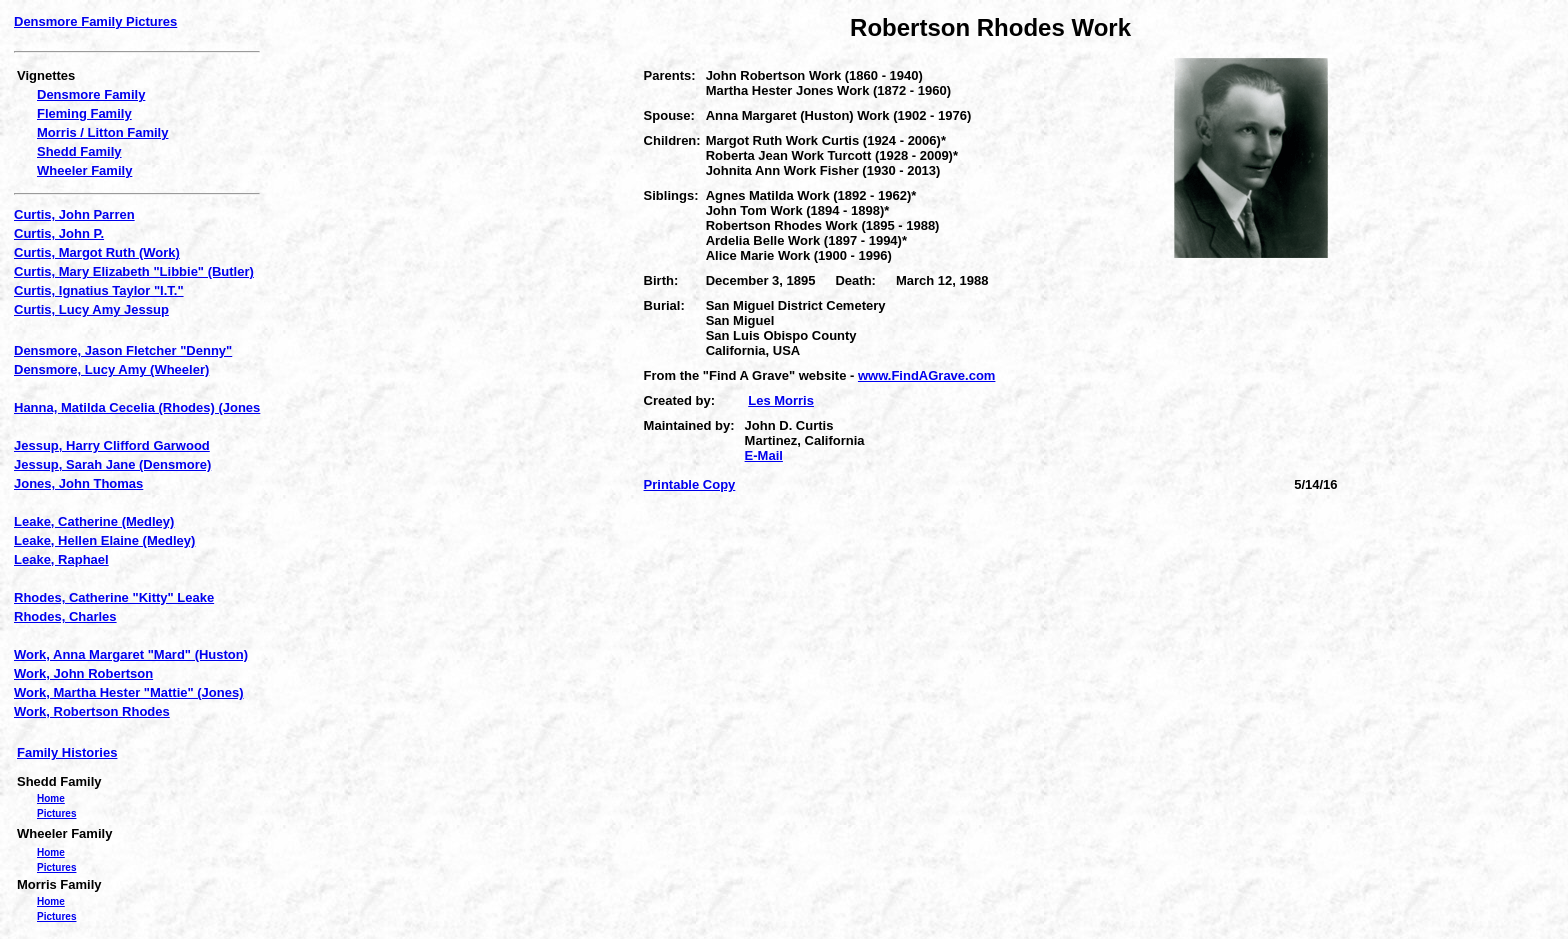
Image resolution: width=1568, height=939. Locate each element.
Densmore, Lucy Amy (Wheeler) (111, 369)
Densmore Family (91, 94)
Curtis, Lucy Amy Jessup (91, 309)
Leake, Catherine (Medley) (94, 521)
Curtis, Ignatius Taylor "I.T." (99, 290)
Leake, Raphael (61, 559)
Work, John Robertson (83, 673)
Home (51, 798)
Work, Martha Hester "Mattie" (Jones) (129, 692)
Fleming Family (84, 113)
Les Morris (781, 400)
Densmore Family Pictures (95, 21)
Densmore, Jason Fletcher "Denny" (123, 350)
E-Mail (764, 455)
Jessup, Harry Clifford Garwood (112, 445)
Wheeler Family (84, 170)
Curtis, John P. (59, 233)
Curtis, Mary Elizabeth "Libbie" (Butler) (134, 271)
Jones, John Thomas (78, 483)
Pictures (56, 813)
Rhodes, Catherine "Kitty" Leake (114, 597)
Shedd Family (79, 151)
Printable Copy (690, 484)
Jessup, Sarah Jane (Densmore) (112, 464)
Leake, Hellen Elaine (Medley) (104, 540)
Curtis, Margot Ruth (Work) (97, 252)
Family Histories (67, 752)
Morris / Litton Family (102, 132)
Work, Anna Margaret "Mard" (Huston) (131, 654)
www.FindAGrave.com (927, 375)
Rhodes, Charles (65, 616)
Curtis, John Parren (74, 214)
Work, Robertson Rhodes (92, 711)
